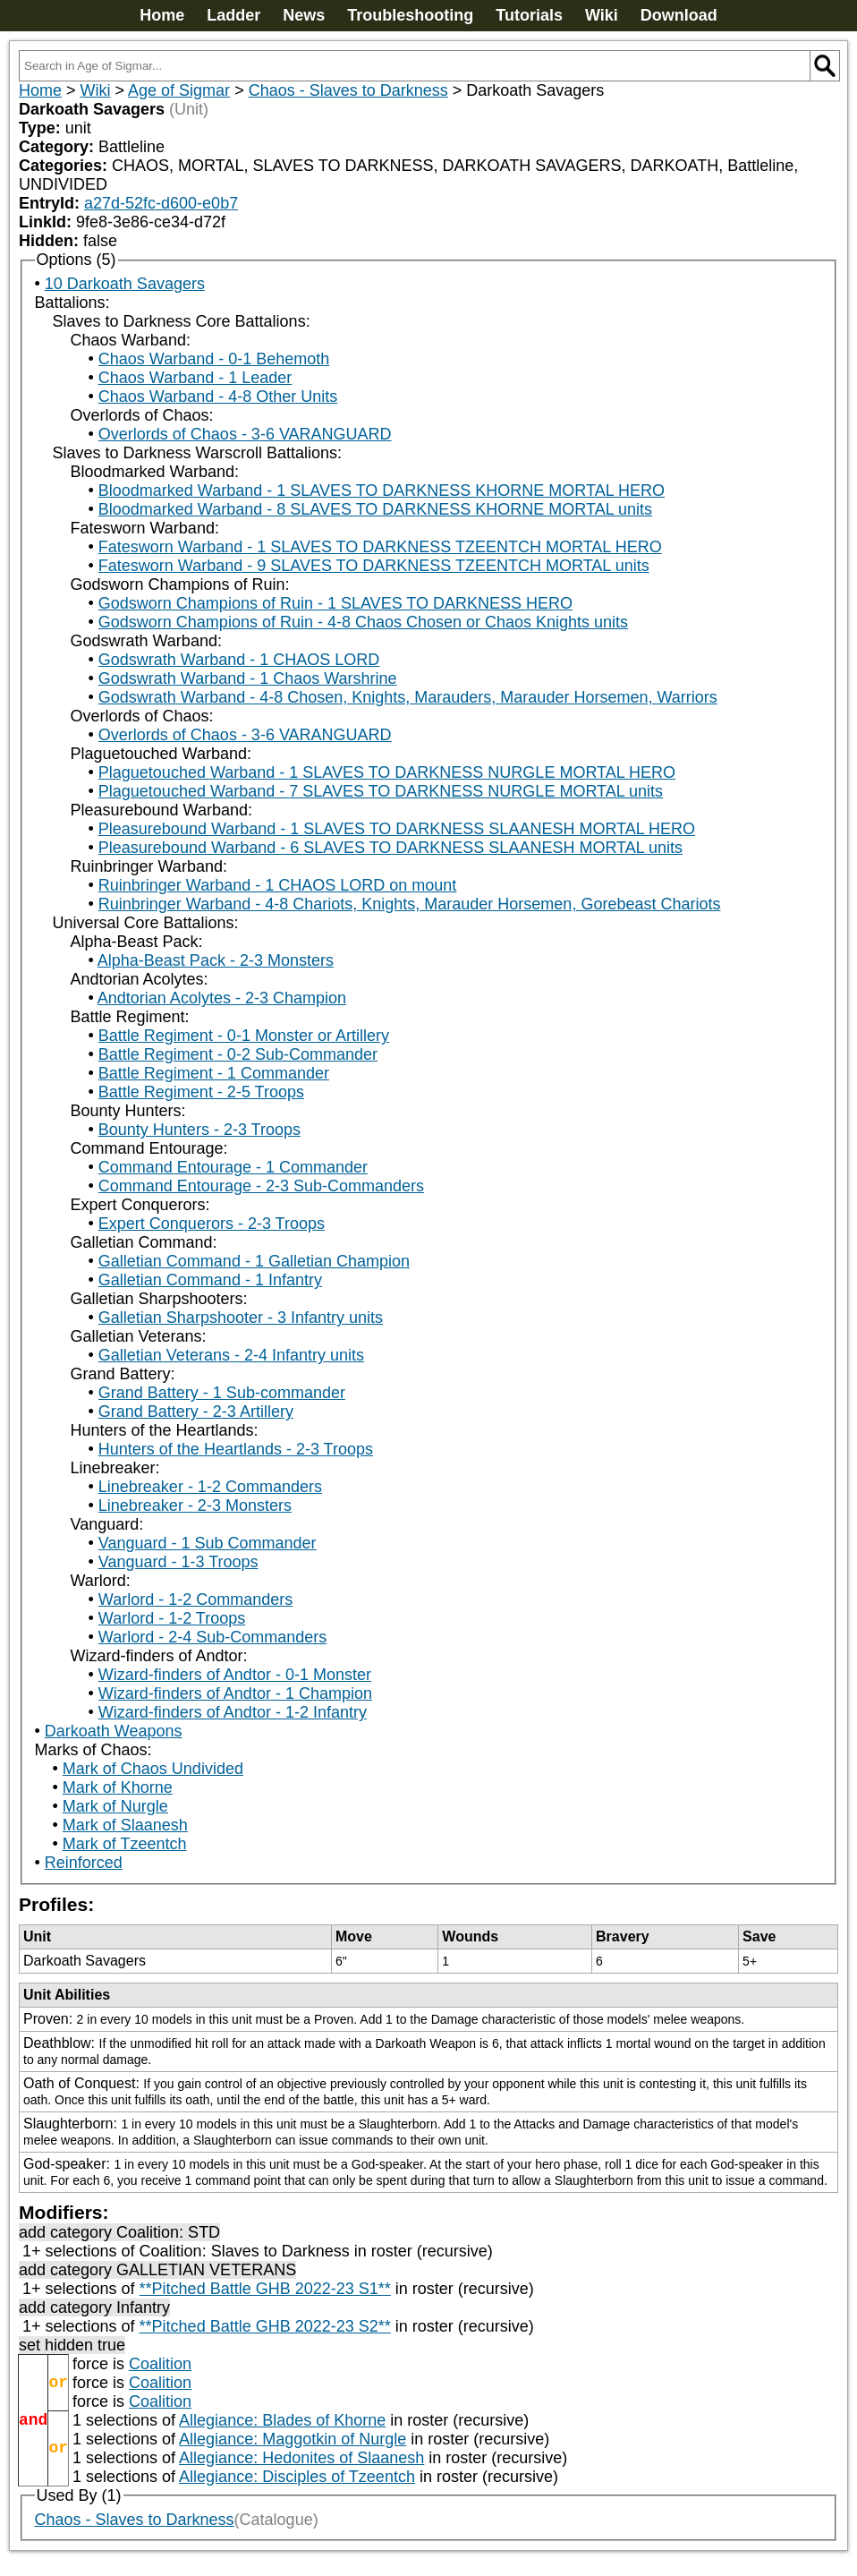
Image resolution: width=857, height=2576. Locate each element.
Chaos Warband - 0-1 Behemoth (213, 359)
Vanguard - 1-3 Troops (178, 1562)
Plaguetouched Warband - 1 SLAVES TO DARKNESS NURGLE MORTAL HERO (386, 772)
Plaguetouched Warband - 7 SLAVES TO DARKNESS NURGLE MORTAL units (380, 791)
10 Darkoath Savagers (125, 284)
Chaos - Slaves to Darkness (348, 90)
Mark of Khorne (118, 1787)
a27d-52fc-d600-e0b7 (161, 203)
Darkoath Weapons (113, 1731)
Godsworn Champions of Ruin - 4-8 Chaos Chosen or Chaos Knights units (363, 622)
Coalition (160, 2364)
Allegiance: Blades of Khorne (282, 2420)
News (304, 15)
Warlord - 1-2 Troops (171, 1618)
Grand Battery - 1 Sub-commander (221, 1393)
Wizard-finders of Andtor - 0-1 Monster (234, 1675)
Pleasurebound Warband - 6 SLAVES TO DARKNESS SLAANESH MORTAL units (390, 848)
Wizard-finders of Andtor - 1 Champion (235, 1693)
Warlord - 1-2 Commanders (195, 1599)
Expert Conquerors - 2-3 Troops (211, 1224)
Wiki (601, 15)
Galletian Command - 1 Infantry (210, 1280)
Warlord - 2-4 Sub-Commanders (212, 1637)
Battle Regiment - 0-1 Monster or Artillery (243, 1036)
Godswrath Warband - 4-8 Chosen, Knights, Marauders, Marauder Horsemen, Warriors (407, 697)
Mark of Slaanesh (125, 1825)
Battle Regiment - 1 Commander (213, 1073)
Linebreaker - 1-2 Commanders (210, 1487)
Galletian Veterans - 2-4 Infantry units (231, 1355)
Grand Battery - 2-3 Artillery (195, 1411)
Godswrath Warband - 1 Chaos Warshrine (247, 678)
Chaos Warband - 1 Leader (195, 378)
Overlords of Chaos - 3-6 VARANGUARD (245, 434)
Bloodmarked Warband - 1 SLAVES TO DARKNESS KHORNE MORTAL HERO (381, 490)
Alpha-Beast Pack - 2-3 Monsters (216, 960)
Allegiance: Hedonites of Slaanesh (301, 2458)
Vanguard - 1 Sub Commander (207, 1543)
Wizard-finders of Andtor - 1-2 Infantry (232, 1712)
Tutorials (529, 15)
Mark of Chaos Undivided (153, 1769)
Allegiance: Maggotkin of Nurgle (292, 2439)
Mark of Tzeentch (125, 1844)
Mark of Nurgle (115, 1806)
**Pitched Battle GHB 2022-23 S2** (265, 2326)
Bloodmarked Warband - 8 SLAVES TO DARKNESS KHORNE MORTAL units (375, 509)
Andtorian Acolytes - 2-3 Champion (222, 998)
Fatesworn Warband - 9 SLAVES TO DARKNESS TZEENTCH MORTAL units (373, 566)
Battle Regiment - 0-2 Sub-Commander (238, 1054)
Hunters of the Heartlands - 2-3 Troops (235, 1449)
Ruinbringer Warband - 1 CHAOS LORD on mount (277, 885)
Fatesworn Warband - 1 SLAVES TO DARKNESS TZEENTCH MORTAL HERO (380, 547)
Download (679, 15)
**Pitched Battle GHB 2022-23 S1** (265, 2289)
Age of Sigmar (179, 90)
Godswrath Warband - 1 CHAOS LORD (238, 660)
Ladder (233, 15)
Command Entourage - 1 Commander (233, 1167)
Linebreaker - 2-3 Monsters (195, 1505)
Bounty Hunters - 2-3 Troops (199, 1130)
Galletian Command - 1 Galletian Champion (254, 1261)
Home (162, 15)
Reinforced (84, 1863)
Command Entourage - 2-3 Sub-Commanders (261, 1186)
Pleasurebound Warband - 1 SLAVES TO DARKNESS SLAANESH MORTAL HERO (396, 829)
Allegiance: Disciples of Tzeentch (297, 2477)
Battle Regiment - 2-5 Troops (201, 1092)
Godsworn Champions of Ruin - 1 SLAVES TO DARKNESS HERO (335, 603)
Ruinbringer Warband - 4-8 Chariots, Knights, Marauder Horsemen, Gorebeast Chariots (409, 904)
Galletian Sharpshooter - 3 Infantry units (240, 1317)
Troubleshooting (410, 15)
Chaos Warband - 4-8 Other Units (217, 396)
